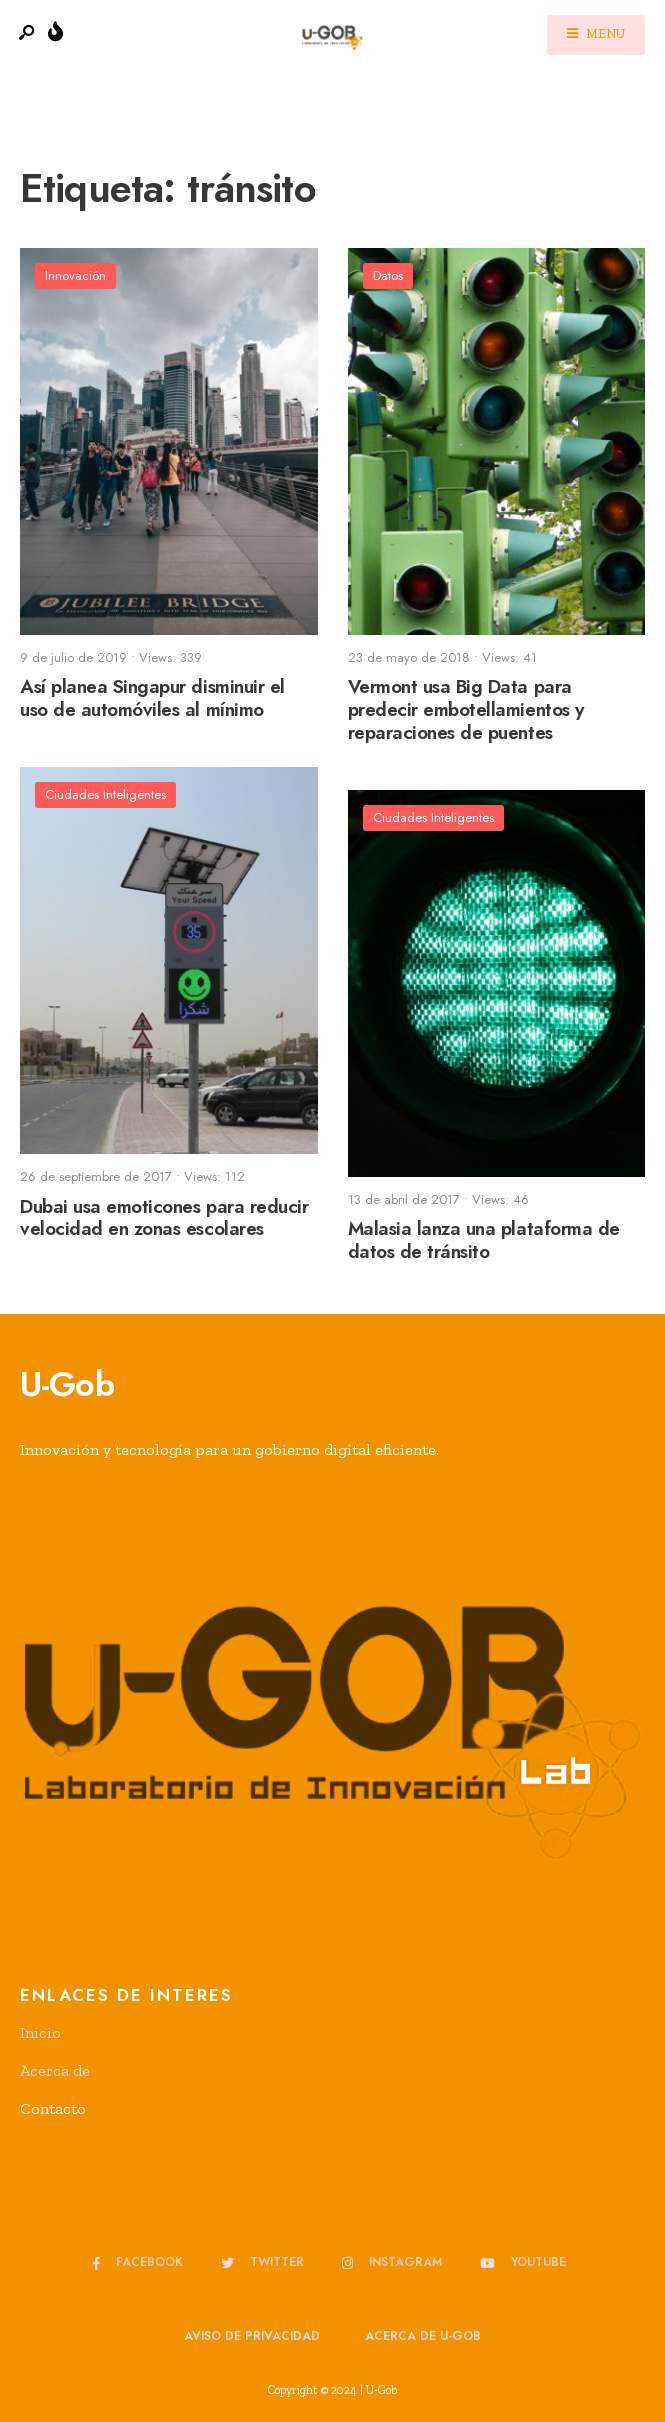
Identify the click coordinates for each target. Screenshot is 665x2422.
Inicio (40, 2032)
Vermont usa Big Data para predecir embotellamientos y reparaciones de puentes (466, 710)
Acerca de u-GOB (423, 2336)
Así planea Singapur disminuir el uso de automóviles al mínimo (152, 699)
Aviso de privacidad (252, 2336)
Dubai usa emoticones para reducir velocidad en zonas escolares (164, 1218)
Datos (388, 275)
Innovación (75, 275)
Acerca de (55, 2070)
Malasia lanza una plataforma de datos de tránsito (484, 1241)
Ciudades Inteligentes (105, 794)
